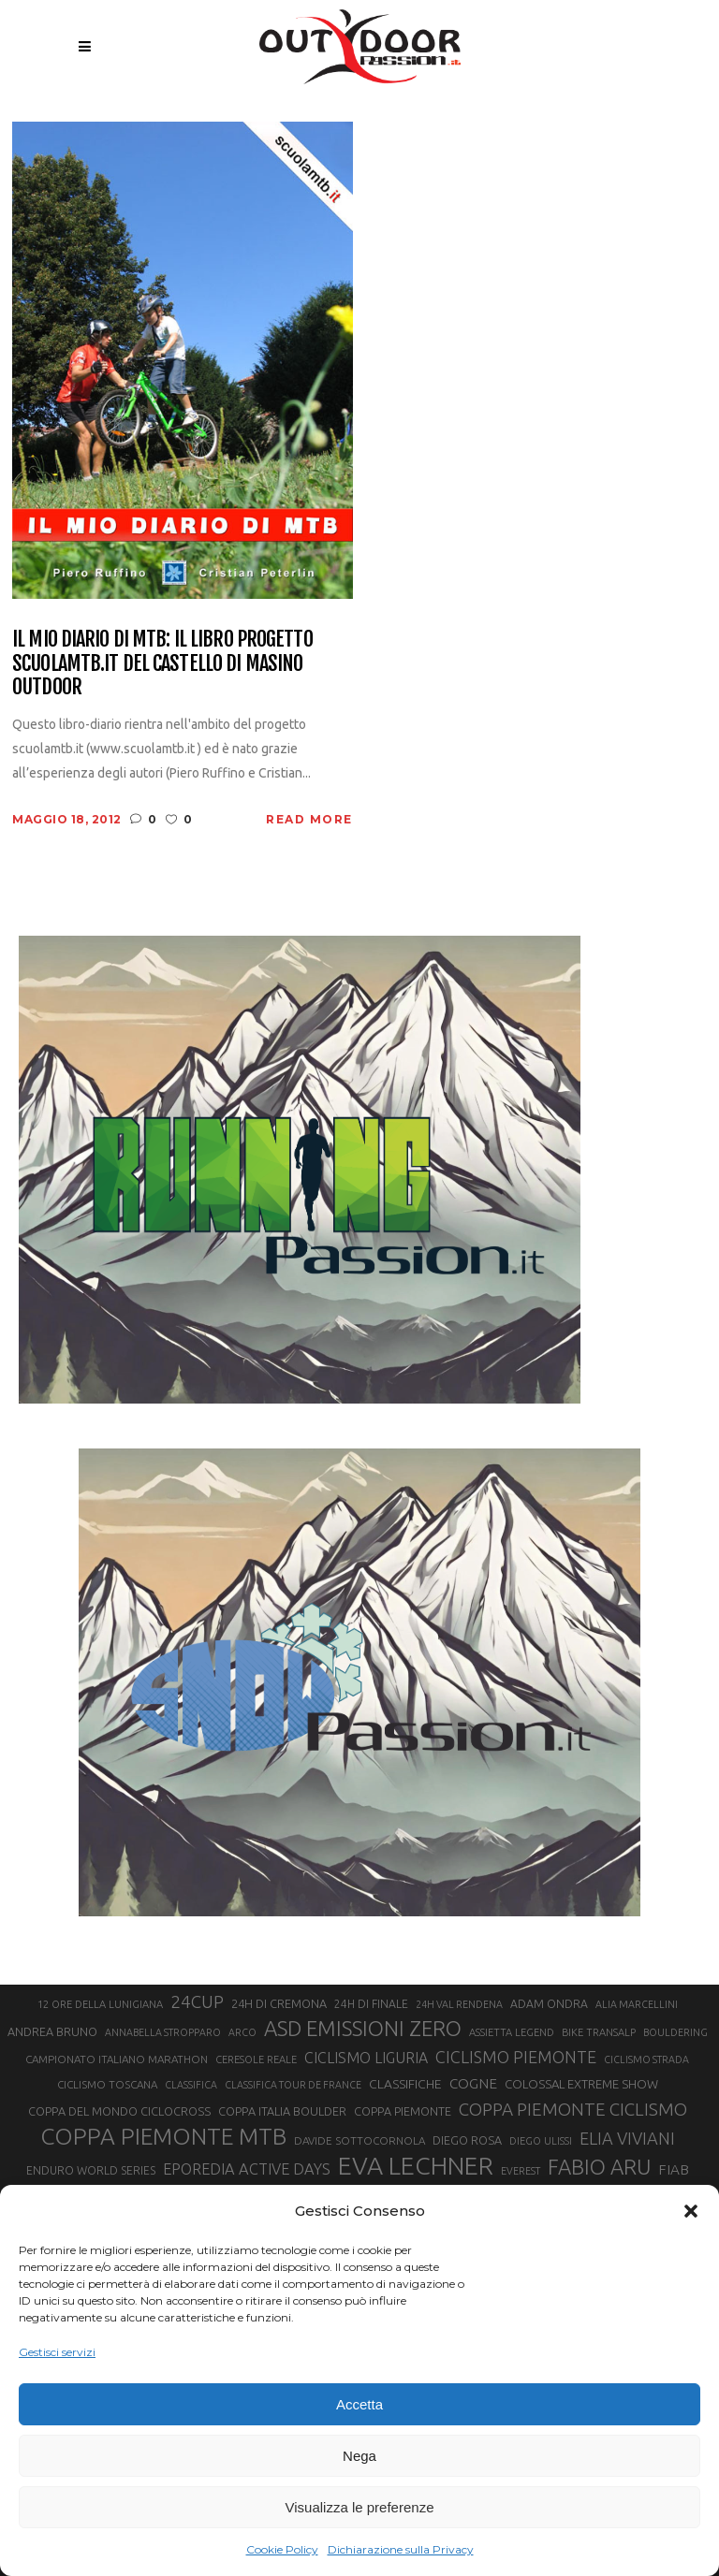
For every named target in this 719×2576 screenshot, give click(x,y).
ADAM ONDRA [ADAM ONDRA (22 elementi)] (549, 2004)
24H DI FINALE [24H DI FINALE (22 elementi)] (371, 2004)
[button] (691, 2211)
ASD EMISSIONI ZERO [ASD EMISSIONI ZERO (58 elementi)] (363, 2028)
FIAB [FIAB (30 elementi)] (673, 2169)
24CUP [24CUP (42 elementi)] (197, 2001)
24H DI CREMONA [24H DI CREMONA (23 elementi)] (279, 2003)
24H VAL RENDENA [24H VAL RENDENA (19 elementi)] (459, 2004)
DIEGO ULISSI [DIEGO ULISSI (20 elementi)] (540, 2141)
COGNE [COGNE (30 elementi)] (473, 2083)
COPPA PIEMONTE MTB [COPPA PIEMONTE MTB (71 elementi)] (163, 2136)
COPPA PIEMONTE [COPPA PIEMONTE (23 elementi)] (402, 2111)
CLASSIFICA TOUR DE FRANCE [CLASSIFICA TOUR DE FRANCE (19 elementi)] (293, 2084)
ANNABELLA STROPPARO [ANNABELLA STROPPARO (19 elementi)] (163, 2032)
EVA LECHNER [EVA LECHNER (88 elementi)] (415, 2165)
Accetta (359, 2404)
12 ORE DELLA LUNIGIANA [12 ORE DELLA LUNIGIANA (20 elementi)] (100, 2004)
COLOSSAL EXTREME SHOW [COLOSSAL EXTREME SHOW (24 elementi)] (581, 2083)
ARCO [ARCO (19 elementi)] (242, 2032)
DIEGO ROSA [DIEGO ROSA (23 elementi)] (467, 2140)
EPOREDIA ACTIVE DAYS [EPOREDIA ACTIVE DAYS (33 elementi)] (246, 2169)
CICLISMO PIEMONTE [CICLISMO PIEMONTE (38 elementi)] (515, 2056)
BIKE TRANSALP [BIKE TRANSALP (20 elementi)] (599, 2032)
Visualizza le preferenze (360, 2507)
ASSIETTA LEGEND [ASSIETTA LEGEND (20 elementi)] (511, 2032)
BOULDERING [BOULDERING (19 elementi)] (675, 2032)
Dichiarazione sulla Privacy (401, 2549)
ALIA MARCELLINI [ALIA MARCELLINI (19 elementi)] (636, 2004)
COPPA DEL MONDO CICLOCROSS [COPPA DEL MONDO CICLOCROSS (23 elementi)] (119, 2111)
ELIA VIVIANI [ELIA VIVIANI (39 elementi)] (627, 2138)
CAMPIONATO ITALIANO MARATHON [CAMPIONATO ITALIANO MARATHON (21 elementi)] (116, 2059)
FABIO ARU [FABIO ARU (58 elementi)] (599, 2166)
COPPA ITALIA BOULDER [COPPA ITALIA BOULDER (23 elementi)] (282, 2111)
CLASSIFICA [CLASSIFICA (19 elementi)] (191, 2084)
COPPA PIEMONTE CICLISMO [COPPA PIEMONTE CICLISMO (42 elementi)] (573, 2109)
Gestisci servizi (57, 2352)
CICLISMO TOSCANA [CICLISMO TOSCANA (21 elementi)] (107, 2084)
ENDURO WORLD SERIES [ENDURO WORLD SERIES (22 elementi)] (90, 2170)
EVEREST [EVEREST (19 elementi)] (520, 2170)
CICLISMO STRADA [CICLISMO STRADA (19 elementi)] (646, 2059)
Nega (359, 2456)
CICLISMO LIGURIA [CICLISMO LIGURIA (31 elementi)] (366, 2057)
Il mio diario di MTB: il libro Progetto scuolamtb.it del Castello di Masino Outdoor (162, 662)
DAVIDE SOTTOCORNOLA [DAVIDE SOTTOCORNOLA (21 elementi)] (359, 2140)
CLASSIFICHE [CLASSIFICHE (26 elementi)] (405, 2083)
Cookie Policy (282, 2549)
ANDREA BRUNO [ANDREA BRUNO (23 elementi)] (52, 2031)
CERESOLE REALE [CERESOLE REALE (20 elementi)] (256, 2059)
